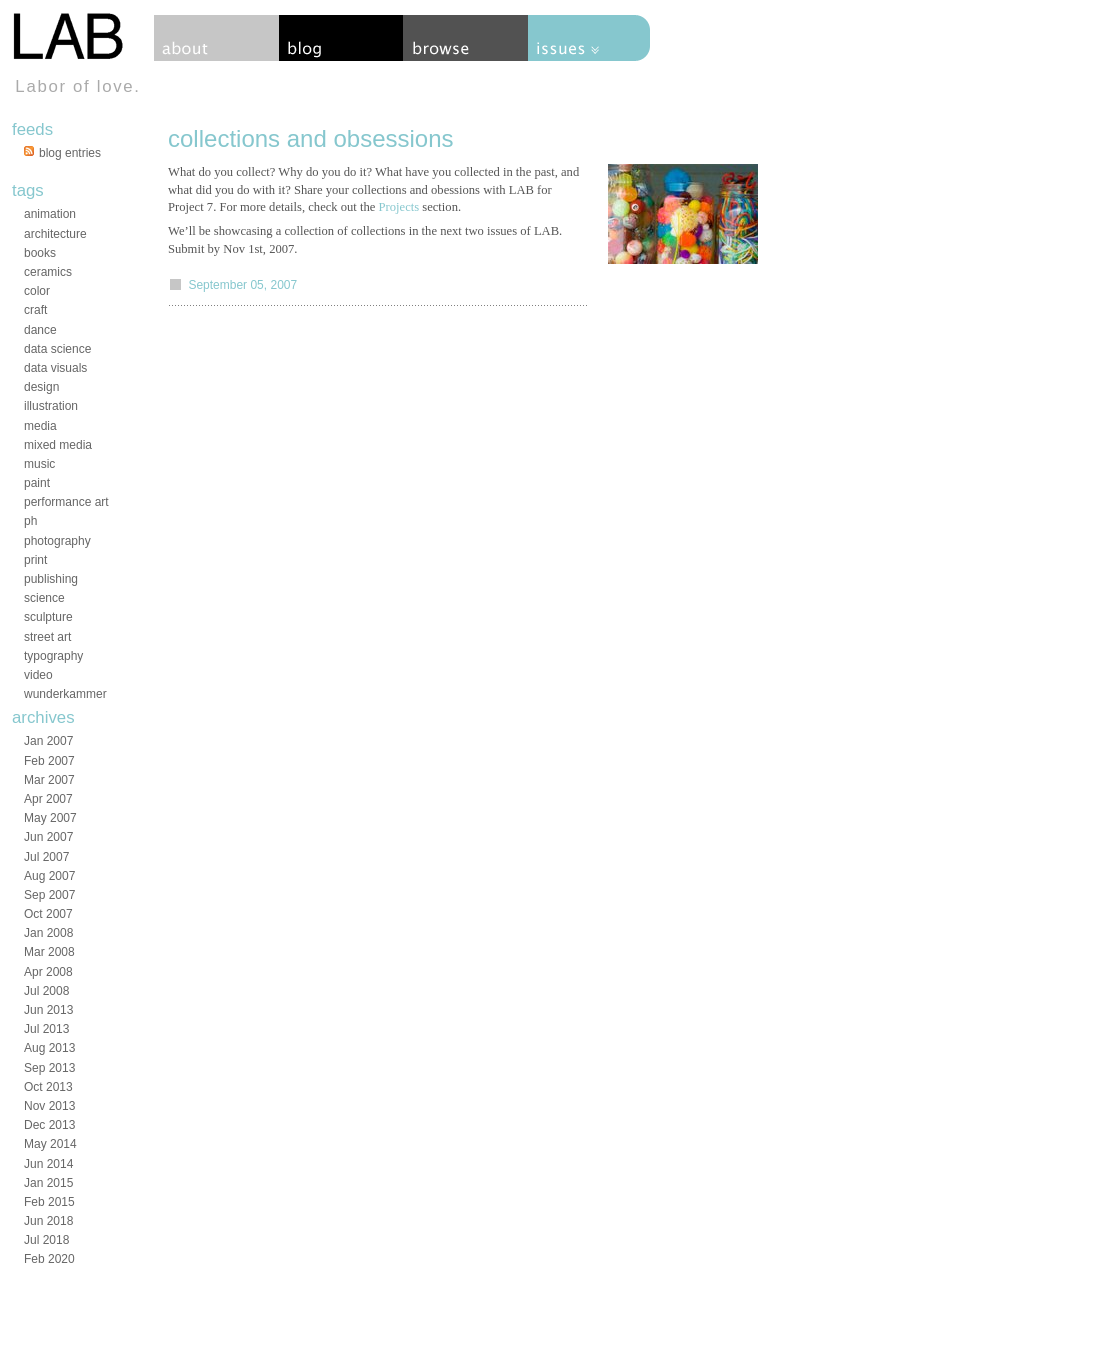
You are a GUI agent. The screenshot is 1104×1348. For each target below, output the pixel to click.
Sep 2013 (49, 1068)
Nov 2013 (49, 1106)
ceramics (48, 272)
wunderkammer (65, 694)
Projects (399, 207)
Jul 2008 (46, 991)
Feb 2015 (49, 1202)
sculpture (48, 617)
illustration (51, 406)
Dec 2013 (49, 1125)
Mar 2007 (49, 780)
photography (57, 541)
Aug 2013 (49, 1048)
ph (30, 521)
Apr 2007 (48, 799)
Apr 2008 (48, 972)
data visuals (55, 368)
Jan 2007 (48, 741)
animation (50, 214)
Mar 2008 (49, 952)
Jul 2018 (46, 1240)
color (37, 291)
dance (40, 330)
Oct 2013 (48, 1087)
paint (37, 483)
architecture (55, 234)
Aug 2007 (49, 876)
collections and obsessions (311, 138)
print (35, 560)
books (40, 253)
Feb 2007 (49, 761)
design (41, 387)
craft (35, 310)
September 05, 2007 (242, 285)
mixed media (58, 445)
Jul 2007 (46, 857)
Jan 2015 (48, 1183)
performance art (66, 502)
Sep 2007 (49, 895)
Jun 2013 (48, 1010)
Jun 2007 (48, 837)
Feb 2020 (49, 1259)
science (44, 598)
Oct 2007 (48, 914)
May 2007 (50, 818)
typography (53, 656)
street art (47, 637)
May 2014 (50, 1144)
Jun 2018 (48, 1221)
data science (57, 349)
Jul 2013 (46, 1029)
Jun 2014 (48, 1164)
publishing (51, 579)
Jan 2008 (48, 933)
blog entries (70, 153)
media (40, 426)
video (38, 675)
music (39, 464)
